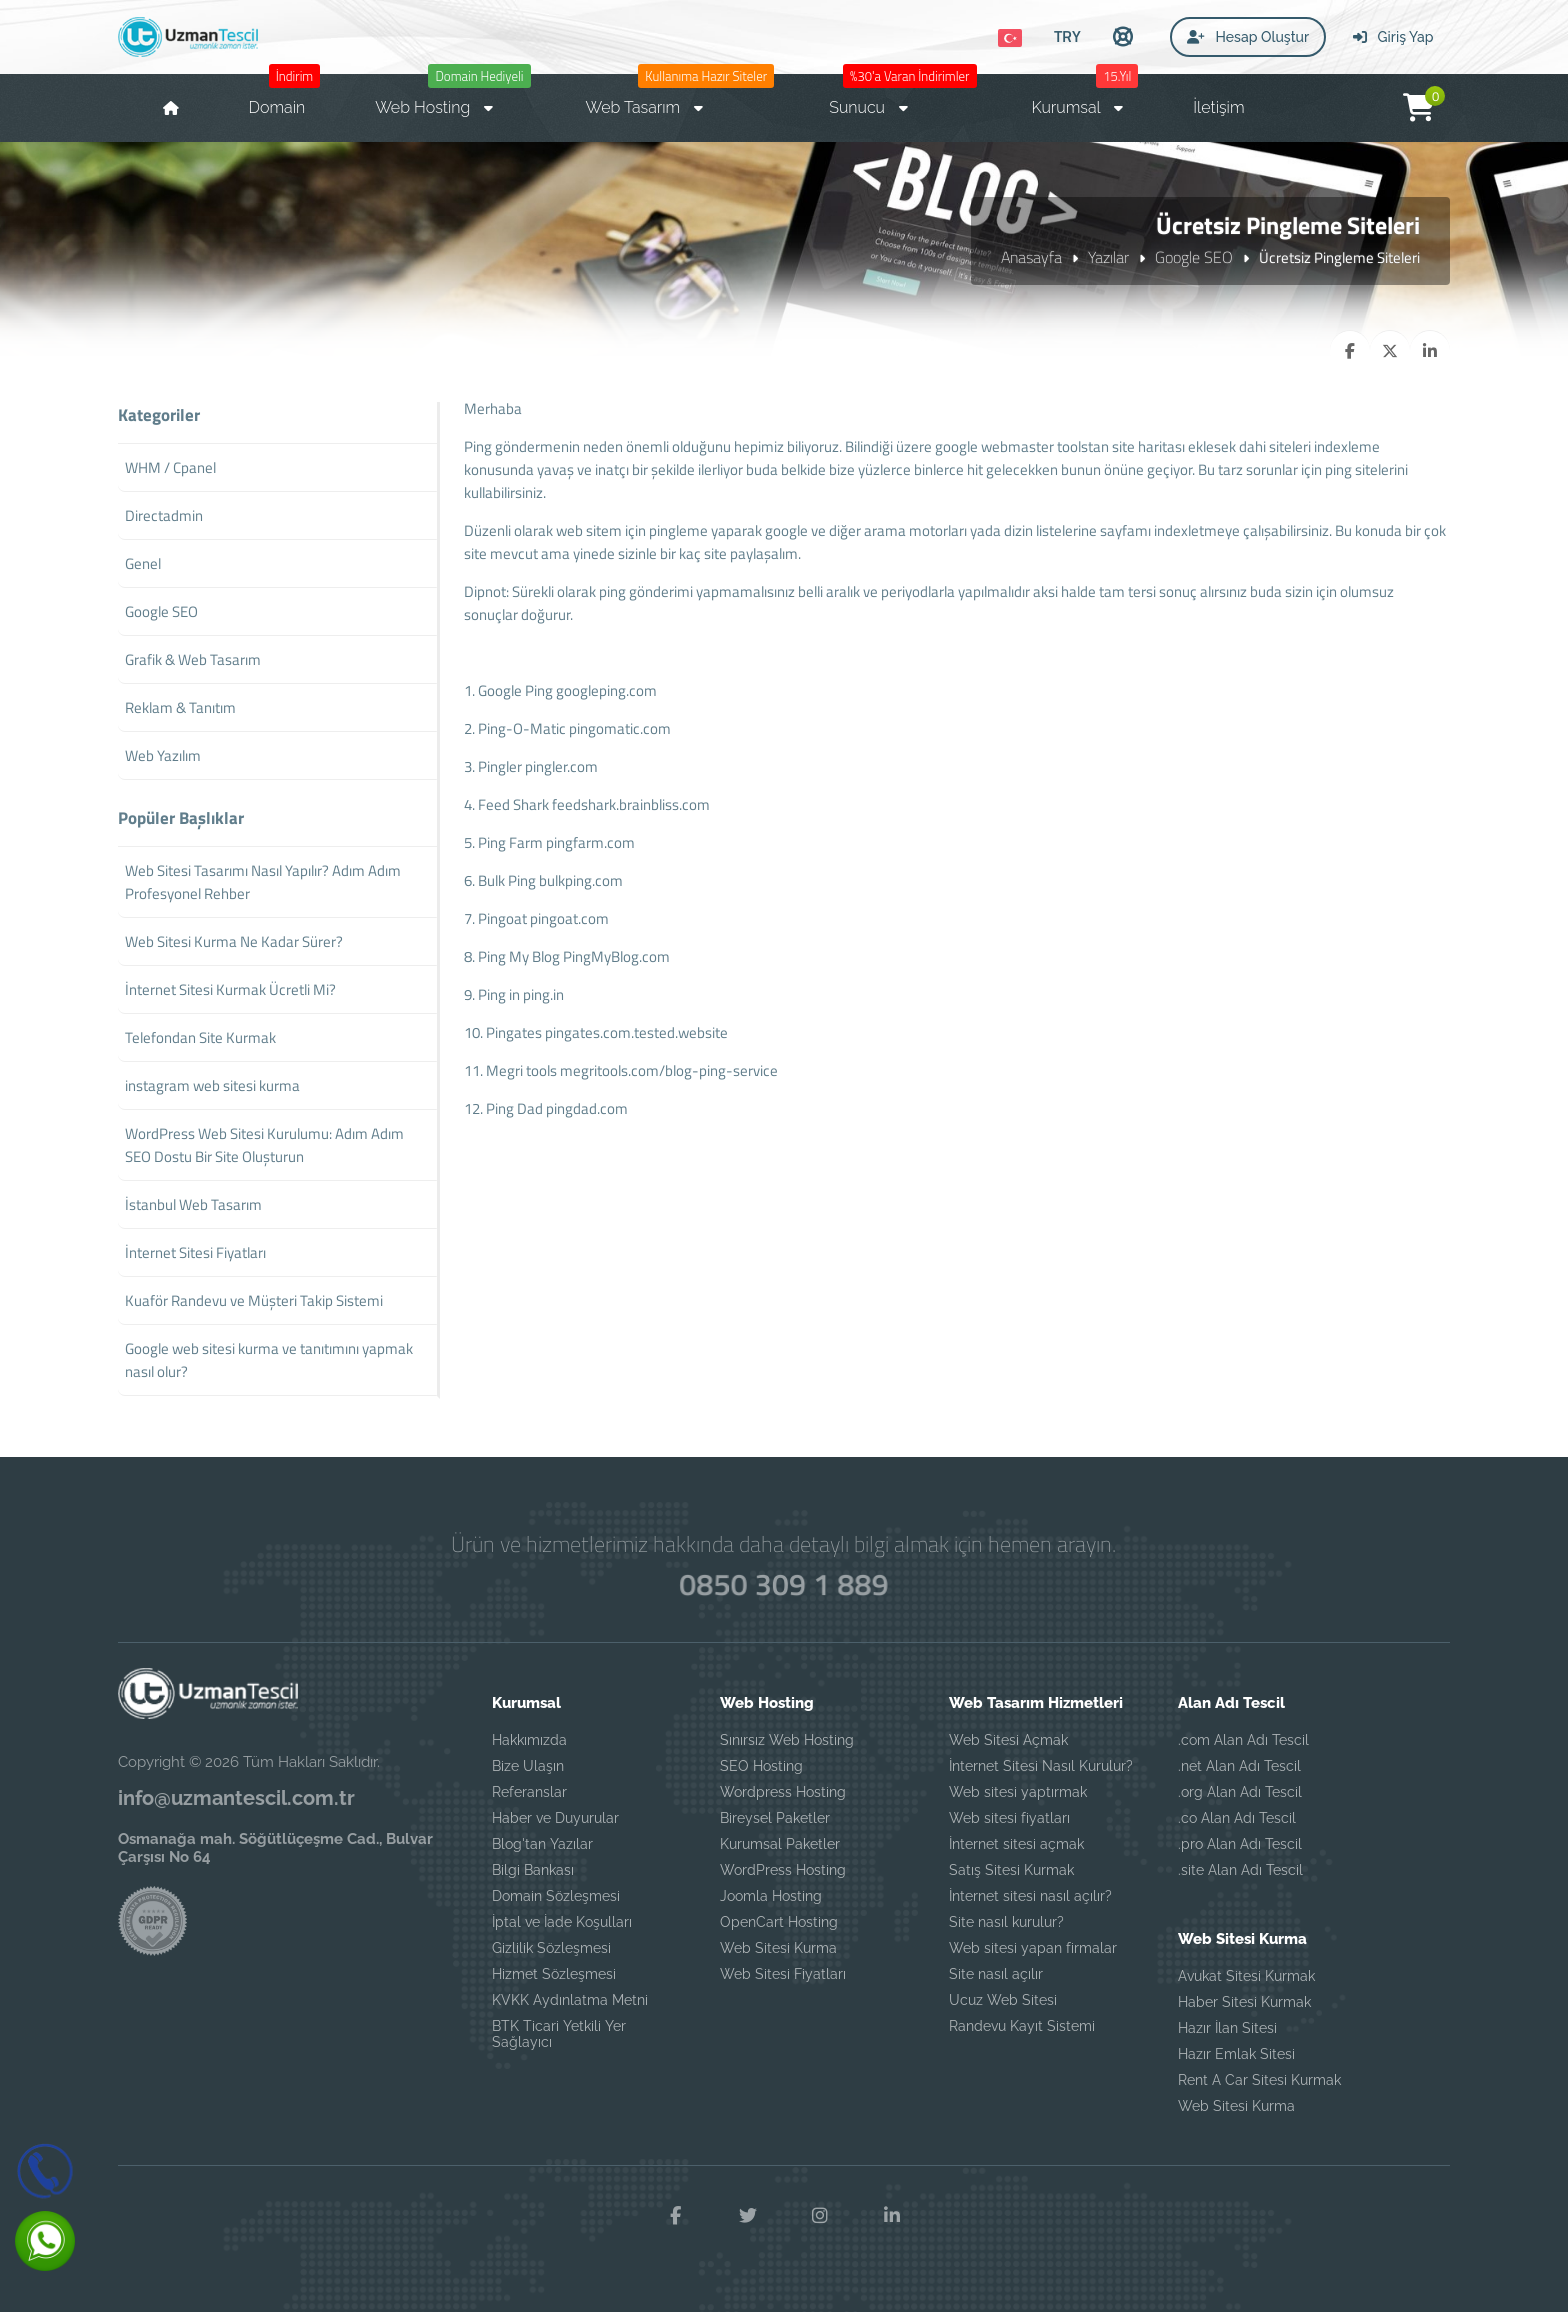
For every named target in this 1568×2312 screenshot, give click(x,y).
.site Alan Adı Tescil (1240, 1870)
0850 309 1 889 (784, 1584)
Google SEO (1194, 257)
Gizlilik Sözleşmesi (551, 1948)
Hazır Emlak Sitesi (1236, 2054)
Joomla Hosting (771, 1896)
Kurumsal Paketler (780, 1844)
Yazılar (1108, 257)
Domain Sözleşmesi (556, 1896)
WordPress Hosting (783, 1870)
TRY (1067, 36)
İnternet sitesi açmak (1016, 1844)
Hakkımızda (529, 1740)
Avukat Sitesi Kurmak (1246, 1976)
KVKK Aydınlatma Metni (570, 2000)
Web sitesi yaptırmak (1018, 1792)
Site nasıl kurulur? (1006, 1922)
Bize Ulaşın (528, 1766)
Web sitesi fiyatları (1009, 1818)
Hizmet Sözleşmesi (554, 1974)
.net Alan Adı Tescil (1239, 1766)
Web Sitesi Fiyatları (783, 1974)
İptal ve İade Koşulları (562, 1922)
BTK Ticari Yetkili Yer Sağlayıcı (559, 2034)
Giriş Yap (1393, 37)
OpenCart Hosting (779, 1922)
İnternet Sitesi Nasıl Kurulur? (1041, 1766)
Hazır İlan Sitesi (1227, 2028)
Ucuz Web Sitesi (1003, 2000)
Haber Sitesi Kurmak (1244, 2002)
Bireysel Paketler (775, 1818)
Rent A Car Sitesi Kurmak (1259, 2080)
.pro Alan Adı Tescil (1240, 1844)
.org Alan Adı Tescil (1240, 1792)
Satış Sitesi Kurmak (1011, 1870)
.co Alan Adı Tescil (1237, 1818)
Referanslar (529, 1792)
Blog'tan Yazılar (542, 1844)
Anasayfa (1031, 257)
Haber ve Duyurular (555, 1818)
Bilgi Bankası (533, 1870)
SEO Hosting (761, 1766)
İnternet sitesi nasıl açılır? (1030, 1896)
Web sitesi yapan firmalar (1033, 1948)
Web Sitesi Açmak (1008, 1740)
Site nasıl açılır (996, 1974)
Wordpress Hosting (783, 1792)
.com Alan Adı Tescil (1243, 1740)
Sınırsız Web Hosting (787, 1740)
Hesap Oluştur (1248, 37)
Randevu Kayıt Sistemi (1022, 2026)
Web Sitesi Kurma (778, 1948)
